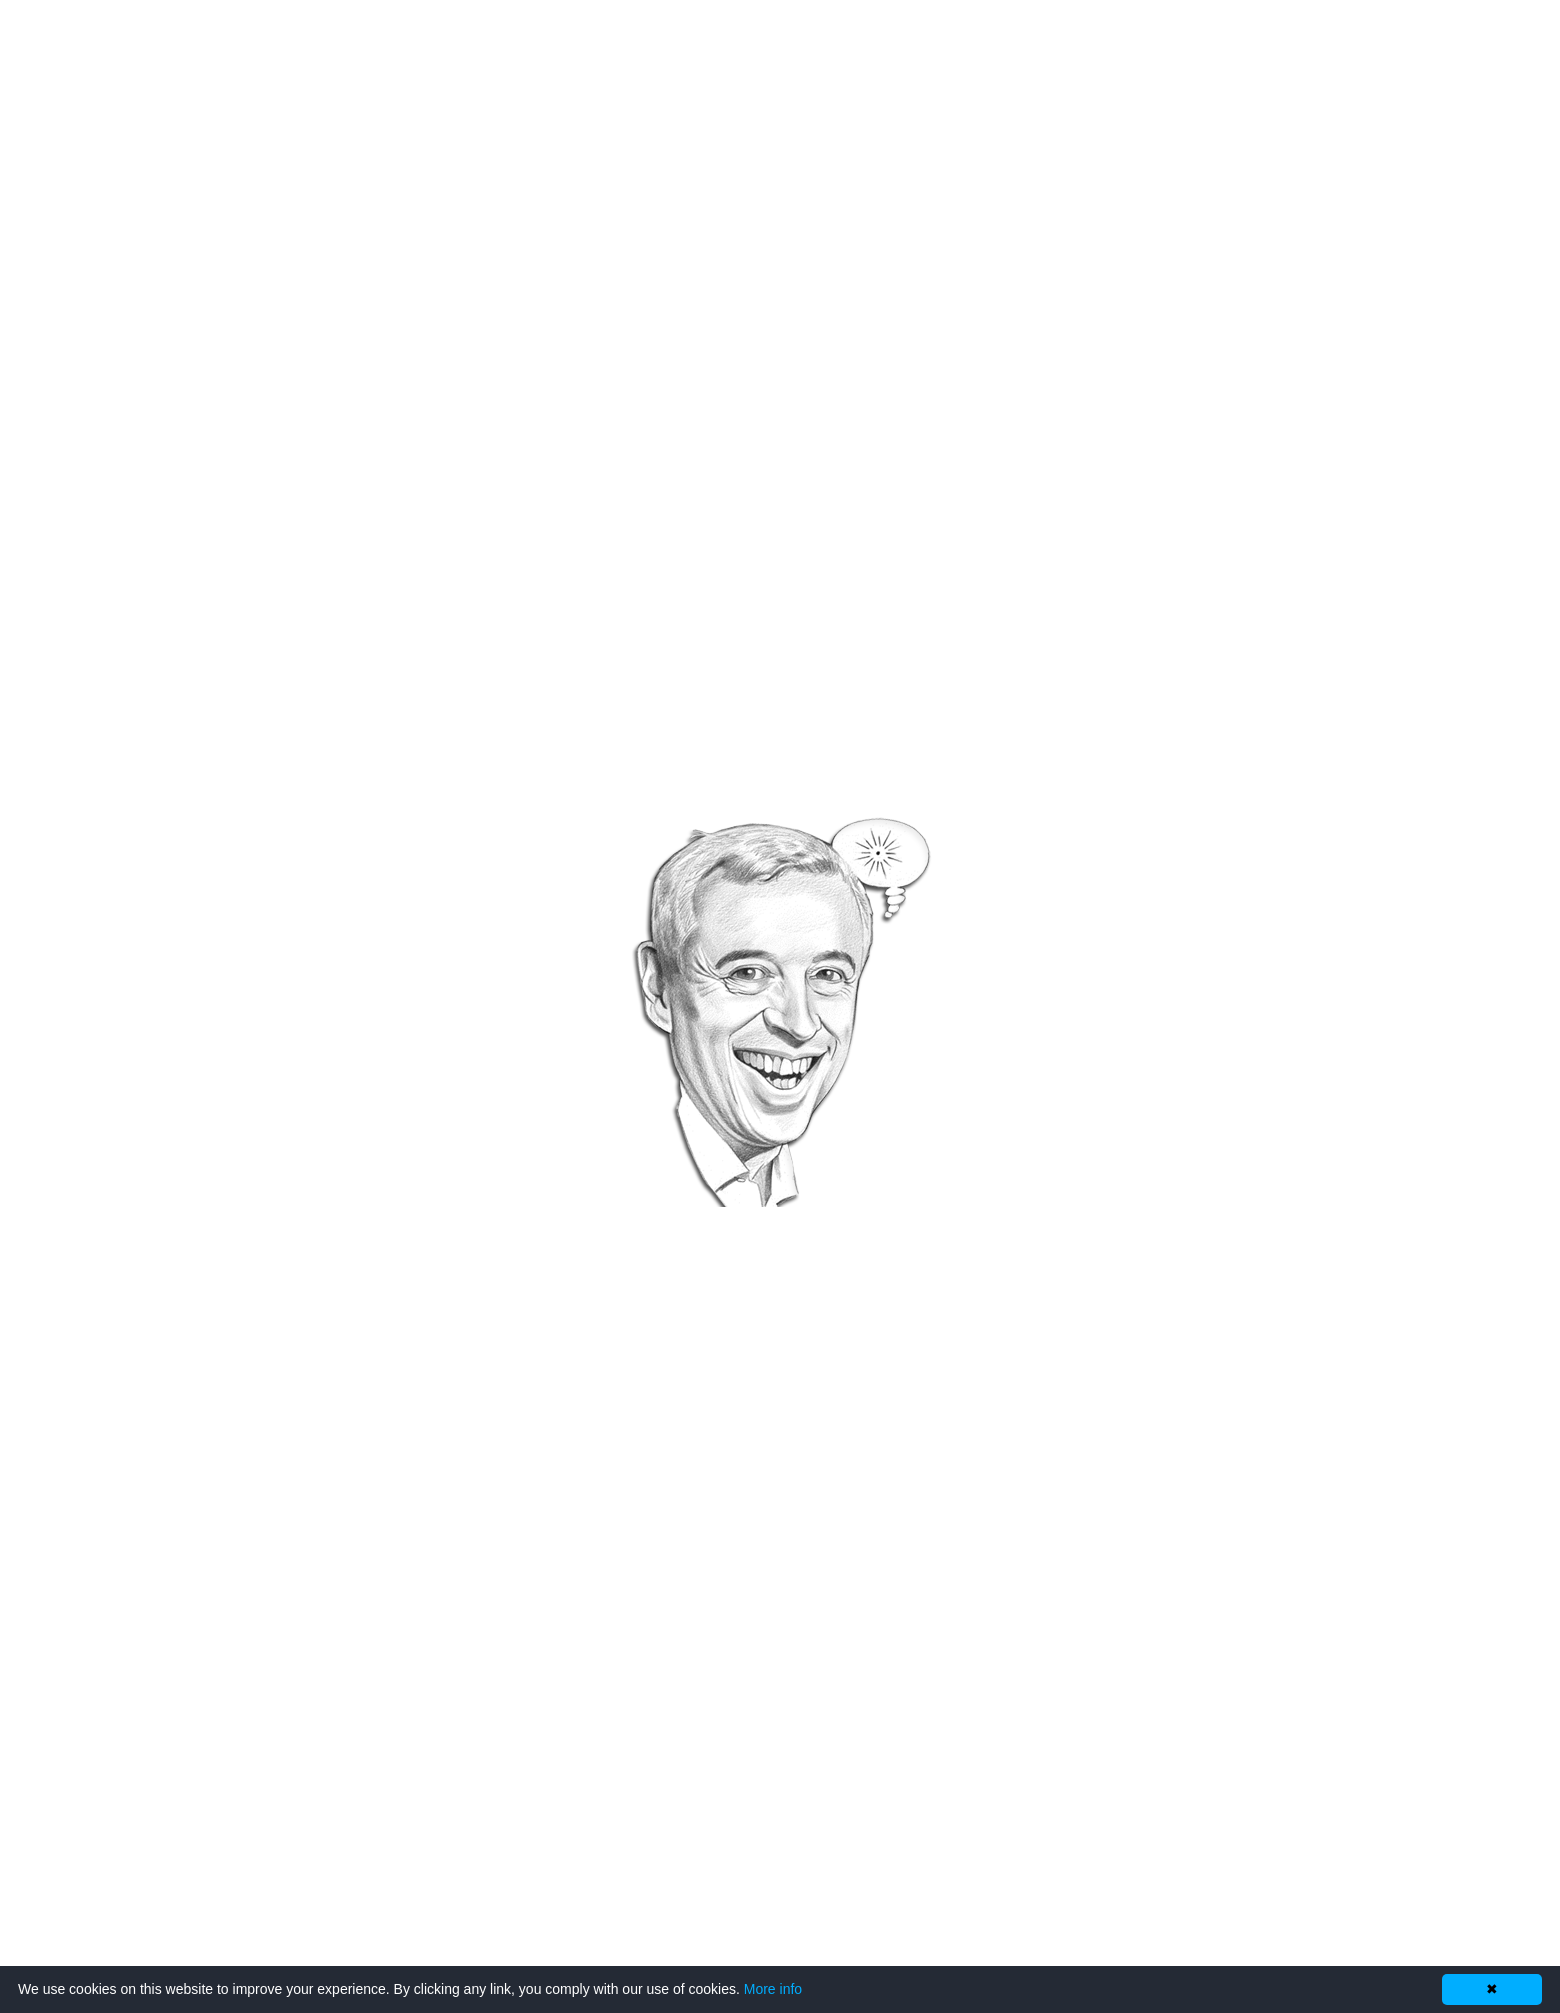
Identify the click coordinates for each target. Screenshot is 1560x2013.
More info (773, 1989)
